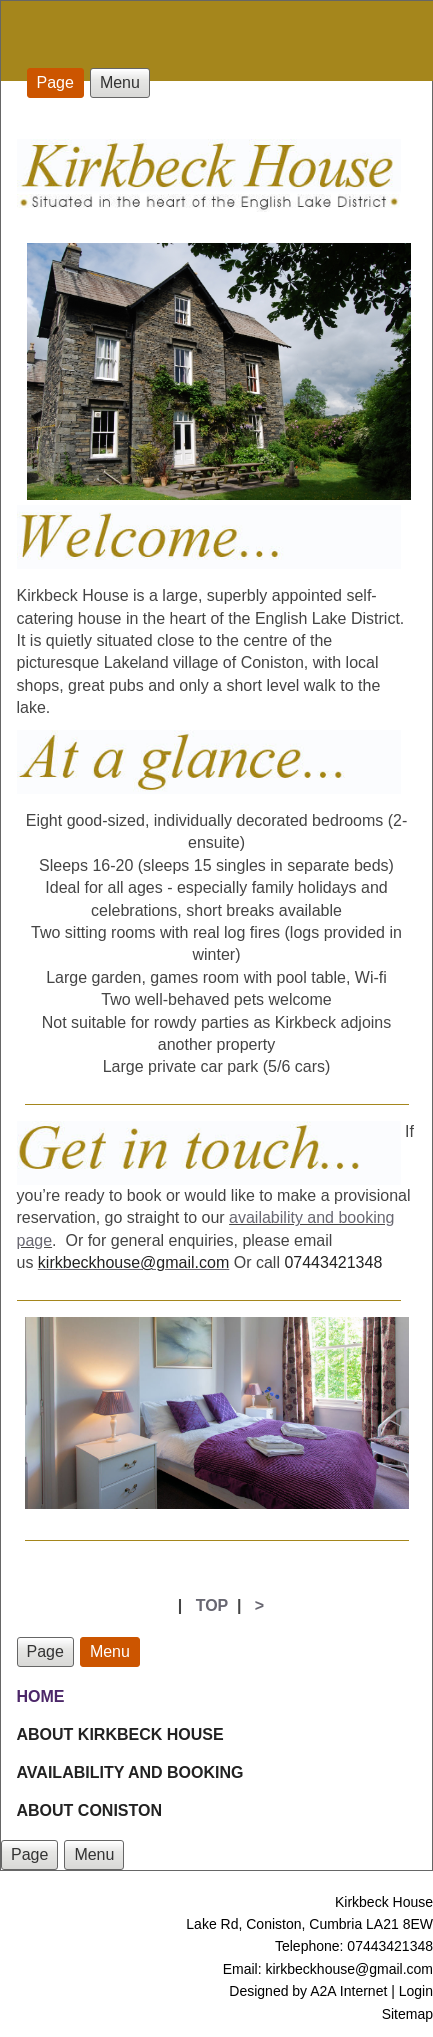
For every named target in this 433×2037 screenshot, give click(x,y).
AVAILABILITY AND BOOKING (130, 1772)
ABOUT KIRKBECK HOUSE (120, 1734)
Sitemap (407, 2014)
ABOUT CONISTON (89, 1810)
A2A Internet (348, 1991)
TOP (212, 1605)
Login (416, 1991)
